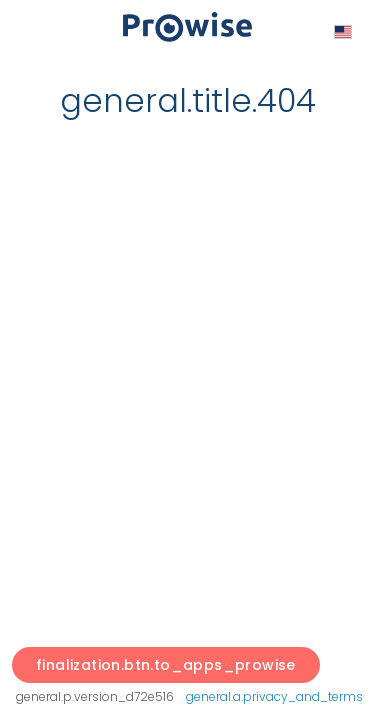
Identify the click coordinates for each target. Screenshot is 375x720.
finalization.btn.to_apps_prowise (166, 665)
